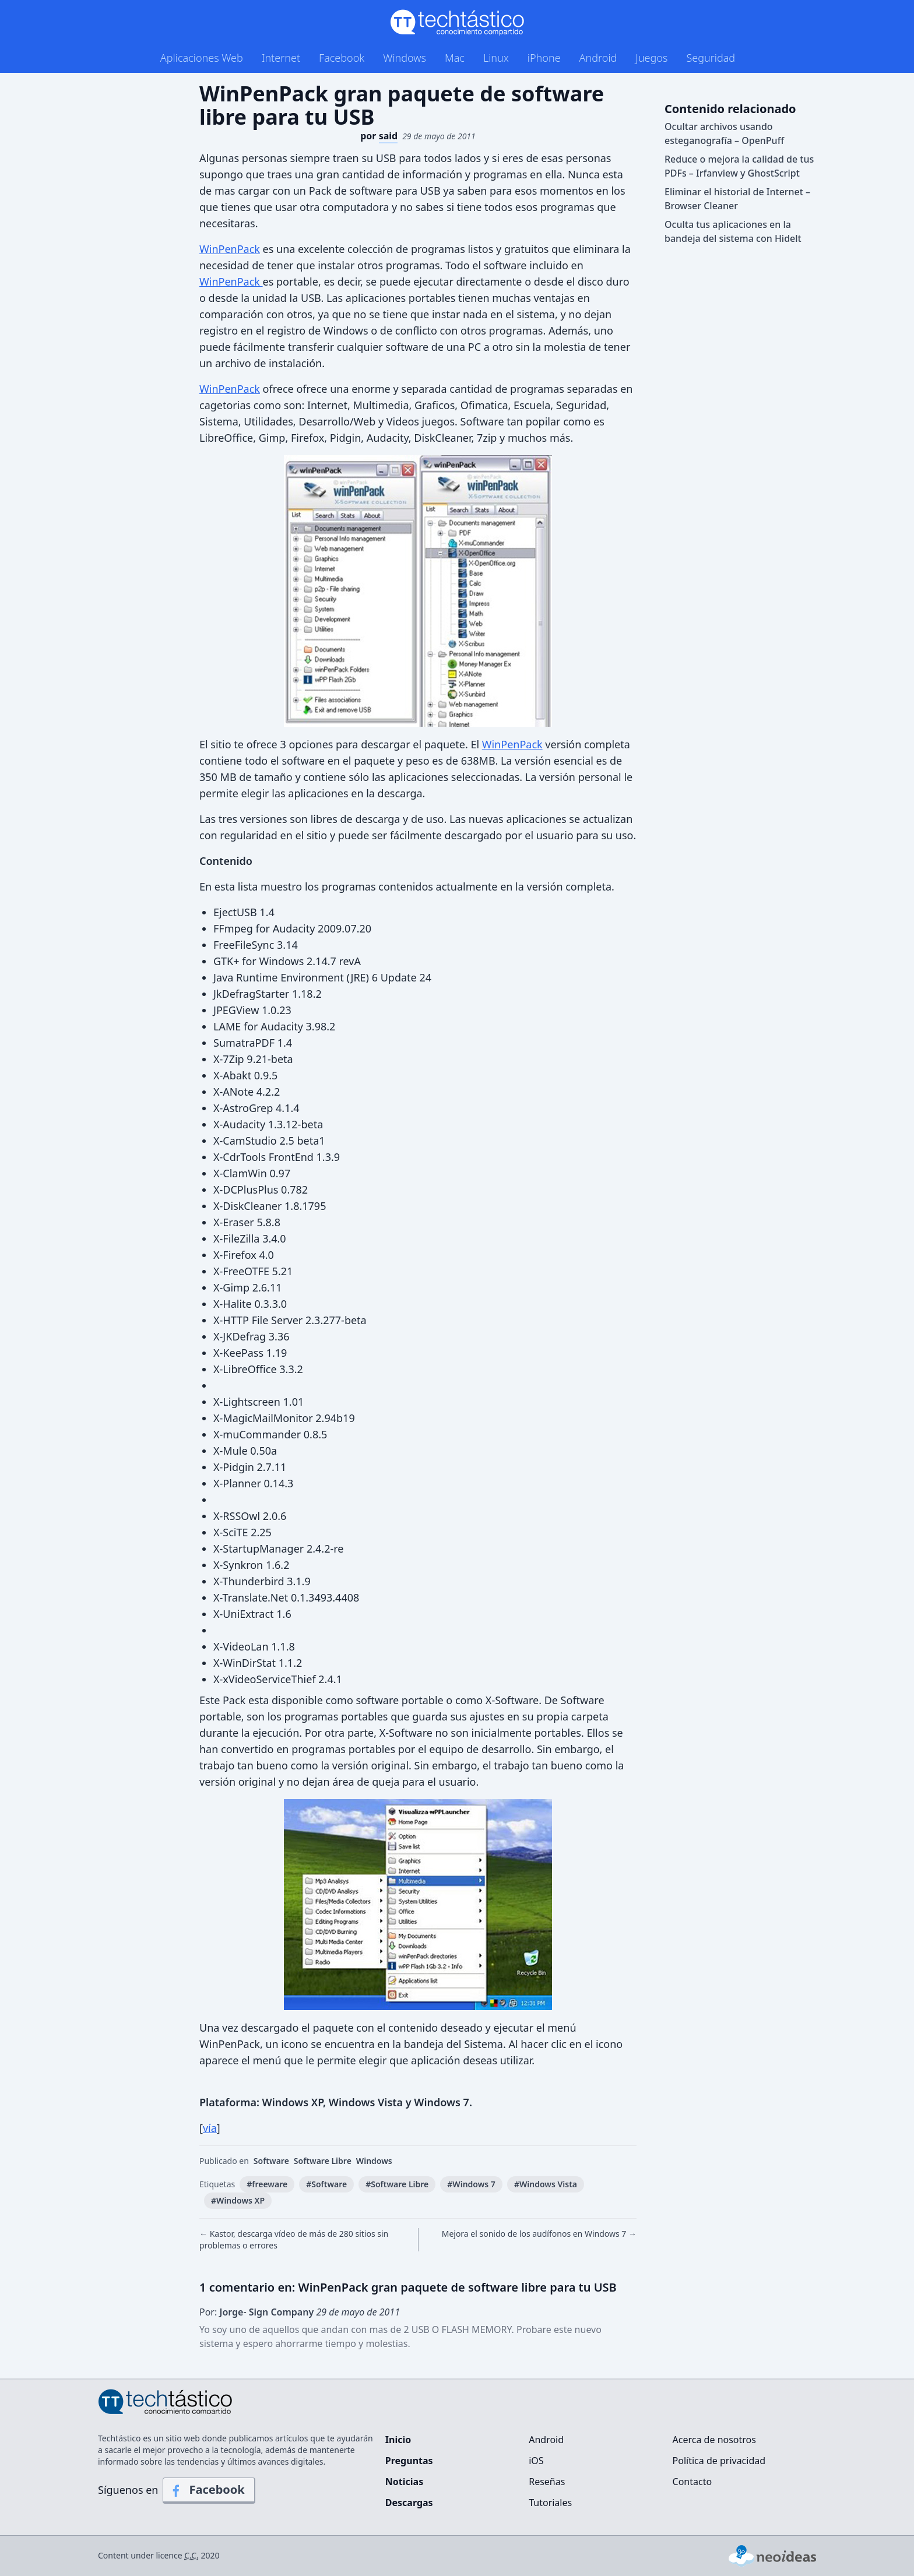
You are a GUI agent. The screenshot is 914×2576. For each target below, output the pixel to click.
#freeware (267, 2184)
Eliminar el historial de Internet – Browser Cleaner (737, 198)
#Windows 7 (471, 2184)
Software (271, 2160)
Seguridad (710, 58)
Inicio (398, 2439)
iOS (536, 2460)
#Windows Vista (545, 2184)
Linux (496, 58)
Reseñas (547, 2481)
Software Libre (322, 2160)
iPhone (544, 58)
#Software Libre (396, 2184)
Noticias (404, 2481)
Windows (404, 58)
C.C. (191, 2555)
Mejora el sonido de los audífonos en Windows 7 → (539, 2233)
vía (210, 2128)
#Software (326, 2184)
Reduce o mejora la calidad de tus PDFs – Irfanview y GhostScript (739, 166)
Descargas (409, 2502)
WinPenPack (229, 249)
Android (598, 58)
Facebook (341, 58)
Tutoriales (550, 2502)
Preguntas (409, 2460)
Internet (281, 58)
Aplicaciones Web (201, 58)
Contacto (692, 2481)
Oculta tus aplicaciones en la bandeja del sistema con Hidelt (733, 231)
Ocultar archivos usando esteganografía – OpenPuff (724, 133)
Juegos (651, 58)
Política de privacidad (719, 2460)
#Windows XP (238, 2200)
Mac (455, 58)
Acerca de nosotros (714, 2439)
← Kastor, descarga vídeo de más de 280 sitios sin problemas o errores (293, 2239)
